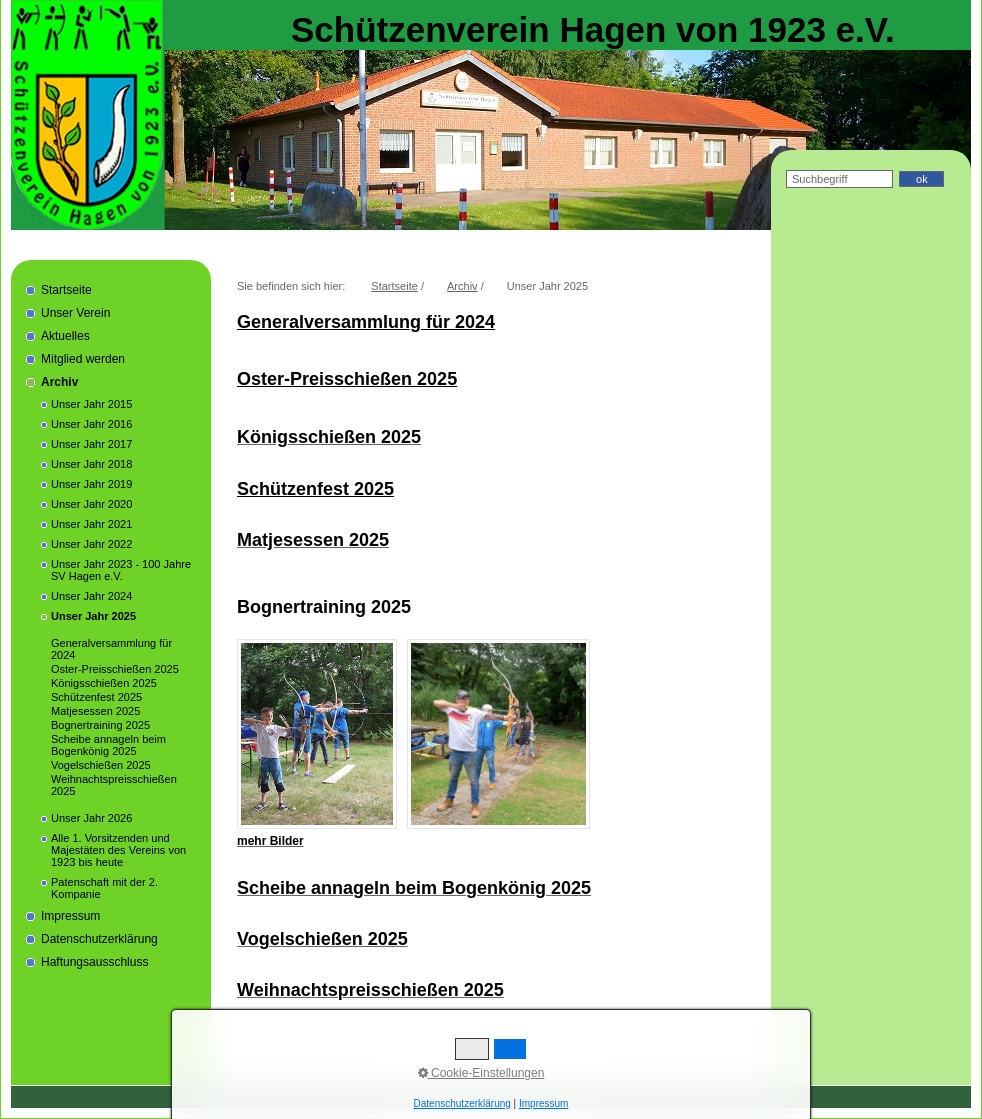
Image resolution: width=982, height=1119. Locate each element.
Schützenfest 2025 (96, 697)
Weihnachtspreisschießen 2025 (114, 785)
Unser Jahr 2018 (91, 464)
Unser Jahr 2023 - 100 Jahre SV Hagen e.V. (121, 570)
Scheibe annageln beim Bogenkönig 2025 (108, 745)
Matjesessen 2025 (95, 711)
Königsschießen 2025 (104, 683)
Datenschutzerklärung (99, 939)
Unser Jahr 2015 (91, 404)
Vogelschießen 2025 (101, 765)
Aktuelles (65, 336)
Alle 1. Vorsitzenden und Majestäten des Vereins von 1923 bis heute (118, 850)
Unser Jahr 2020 (91, 504)
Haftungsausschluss (94, 962)
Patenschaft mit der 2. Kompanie (104, 888)
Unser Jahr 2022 (91, 544)
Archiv (59, 382)
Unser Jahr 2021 (91, 524)
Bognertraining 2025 (100, 725)
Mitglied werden (83, 359)
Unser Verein (75, 313)
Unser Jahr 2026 (91, 818)
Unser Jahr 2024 (91, 596)
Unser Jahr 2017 (91, 444)
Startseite (66, 290)
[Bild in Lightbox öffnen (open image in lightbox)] (317, 734)
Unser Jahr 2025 (93, 616)
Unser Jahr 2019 (91, 484)
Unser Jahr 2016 (91, 424)
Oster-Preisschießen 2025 (115, 669)
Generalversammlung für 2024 (111, 649)
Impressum (70, 916)
